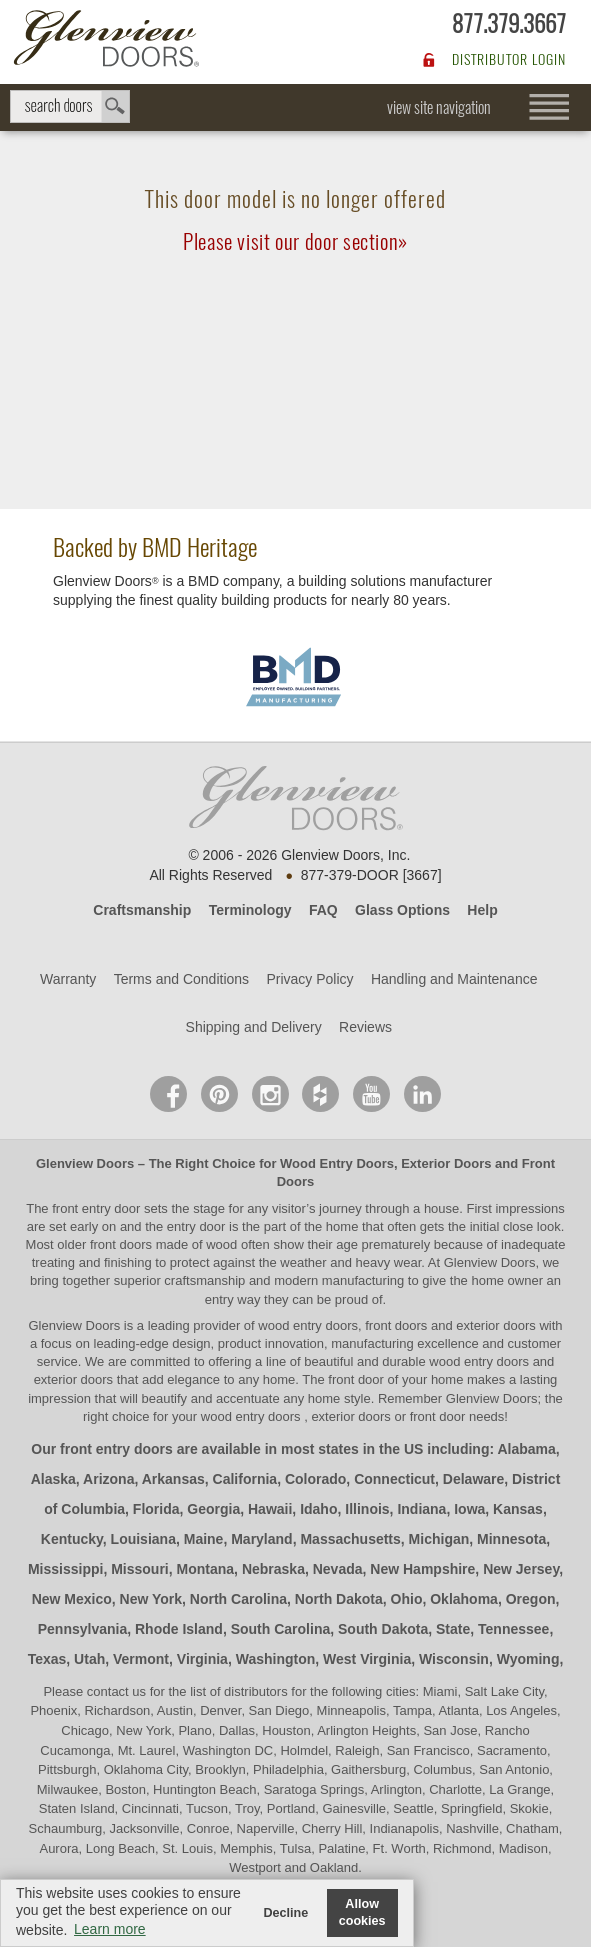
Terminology (250, 910)
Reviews (365, 1027)
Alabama (526, 1449)
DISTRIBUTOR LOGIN (509, 59)
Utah (89, 1659)
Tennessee (513, 1629)
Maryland (261, 1539)
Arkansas (173, 1479)
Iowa (469, 1509)
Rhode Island (179, 1629)
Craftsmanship (142, 910)
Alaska (53, 1479)
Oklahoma (464, 1599)
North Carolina (238, 1599)
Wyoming (528, 1659)
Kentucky (72, 1539)
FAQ (323, 910)
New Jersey (521, 1569)
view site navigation (439, 107)
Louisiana (143, 1539)
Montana (206, 1569)
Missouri (140, 1569)
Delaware (473, 1479)
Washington (276, 1659)
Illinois (367, 1509)
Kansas (518, 1509)
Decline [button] (285, 1913)
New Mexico (72, 1599)
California (245, 1479)
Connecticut (394, 1479)
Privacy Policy (309, 979)
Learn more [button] (110, 1929)
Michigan (439, 1539)
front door (356, 1379)
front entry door (98, 1208)
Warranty (68, 979)
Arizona (108, 1479)
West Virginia (367, 1659)
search (70, 106)
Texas (47, 1659)
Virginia (202, 1659)
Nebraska (273, 1569)
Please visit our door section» (295, 241)
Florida (156, 1509)
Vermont (141, 1659)
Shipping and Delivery (254, 1027)
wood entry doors (480, 1361)
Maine (204, 1539)
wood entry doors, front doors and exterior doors (396, 1325)
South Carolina (281, 1629)
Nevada (338, 1569)
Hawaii (270, 1509)
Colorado (315, 1479)
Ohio (407, 1599)
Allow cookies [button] (362, 1912)
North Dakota (339, 1599)
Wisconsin (454, 1659)
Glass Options (402, 910)
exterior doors (73, 1379)
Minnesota (511, 1539)
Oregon (531, 1599)
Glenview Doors (85, 1163)
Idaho (318, 1509)
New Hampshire (422, 1569)
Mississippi (65, 1569)
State (453, 1629)
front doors (121, 1244)
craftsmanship (204, 1280)
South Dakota (383, 1629)
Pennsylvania (83, 1629)
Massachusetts (350, 1539)
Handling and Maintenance (454, 979)
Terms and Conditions (181, 979)
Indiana (421, 1509)
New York (151, 1599)
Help (482, 910)
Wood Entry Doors (337, 1163)
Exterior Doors (446, 1163)
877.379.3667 (509, 23)
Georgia (213, 1509)
